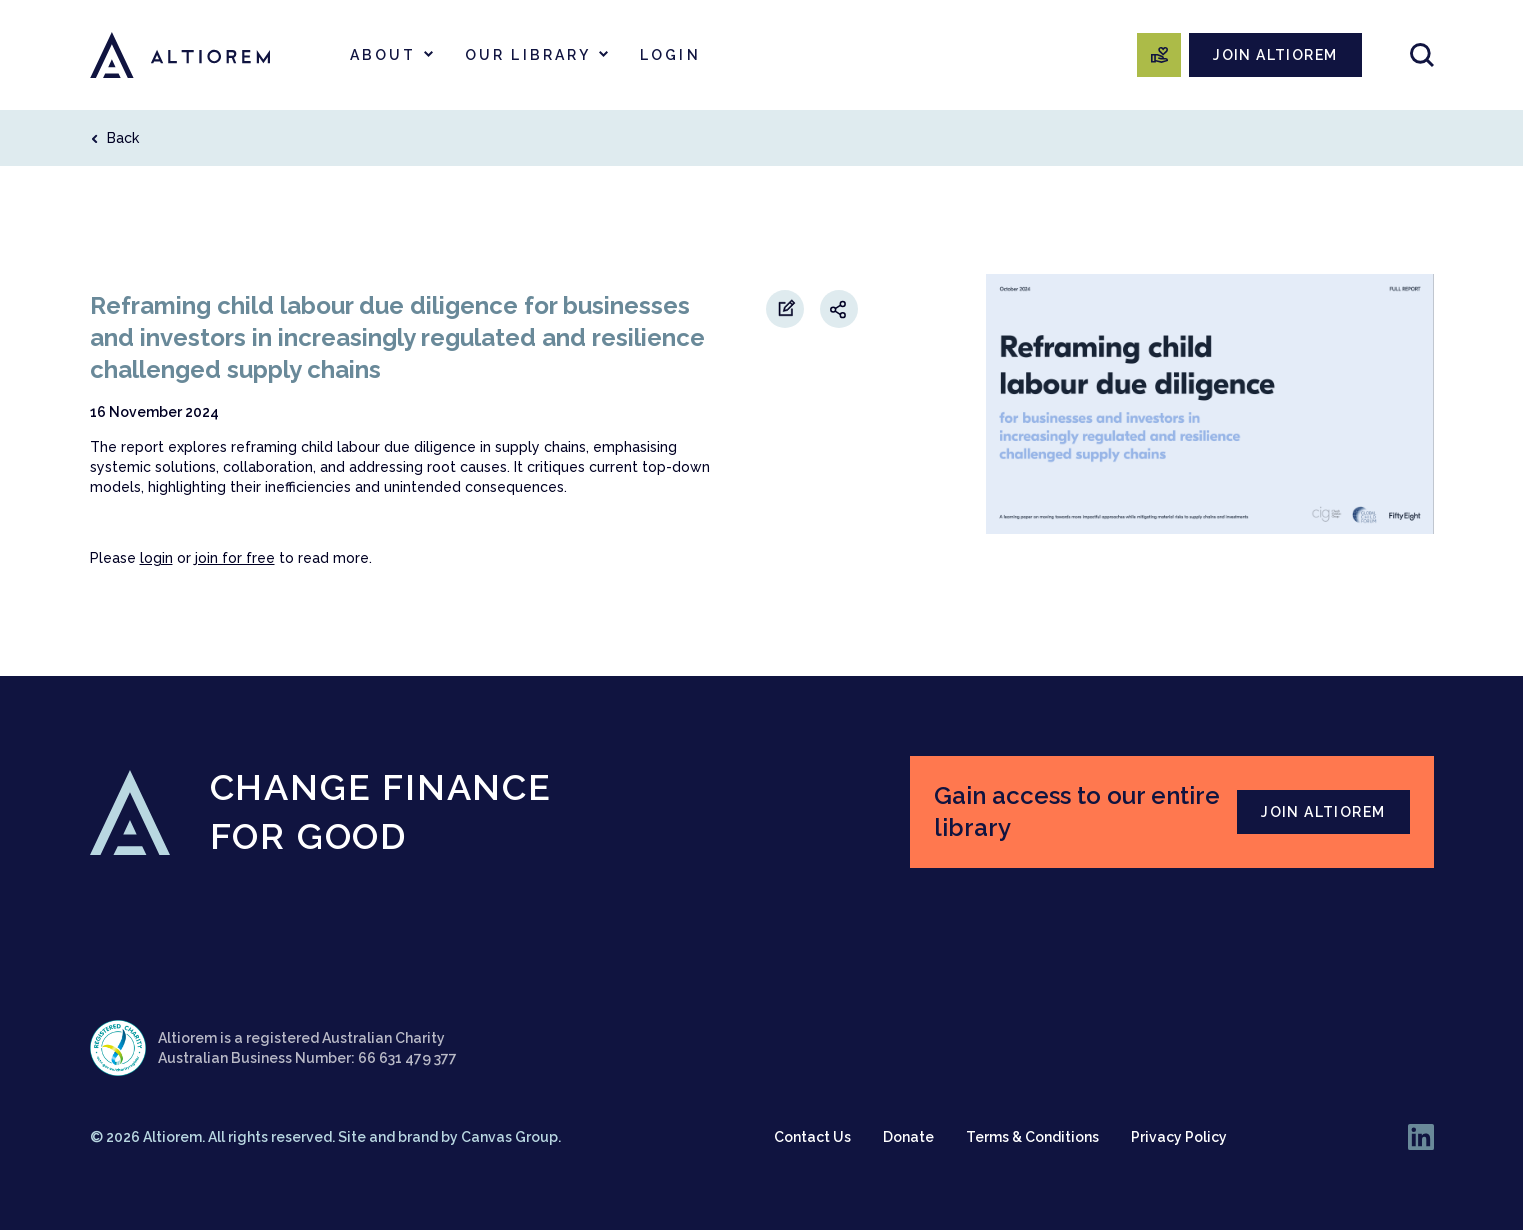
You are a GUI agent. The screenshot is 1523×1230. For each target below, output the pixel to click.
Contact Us (812, 1137)
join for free (235, 558)
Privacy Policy (1179, 1137)
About (383, 55)
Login (670, 55)
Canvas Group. (511, 1137)
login (156, 558)
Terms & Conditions (1032, 1137)
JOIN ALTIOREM (1275, 55)
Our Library (528, 55)
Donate (908, 1137)
